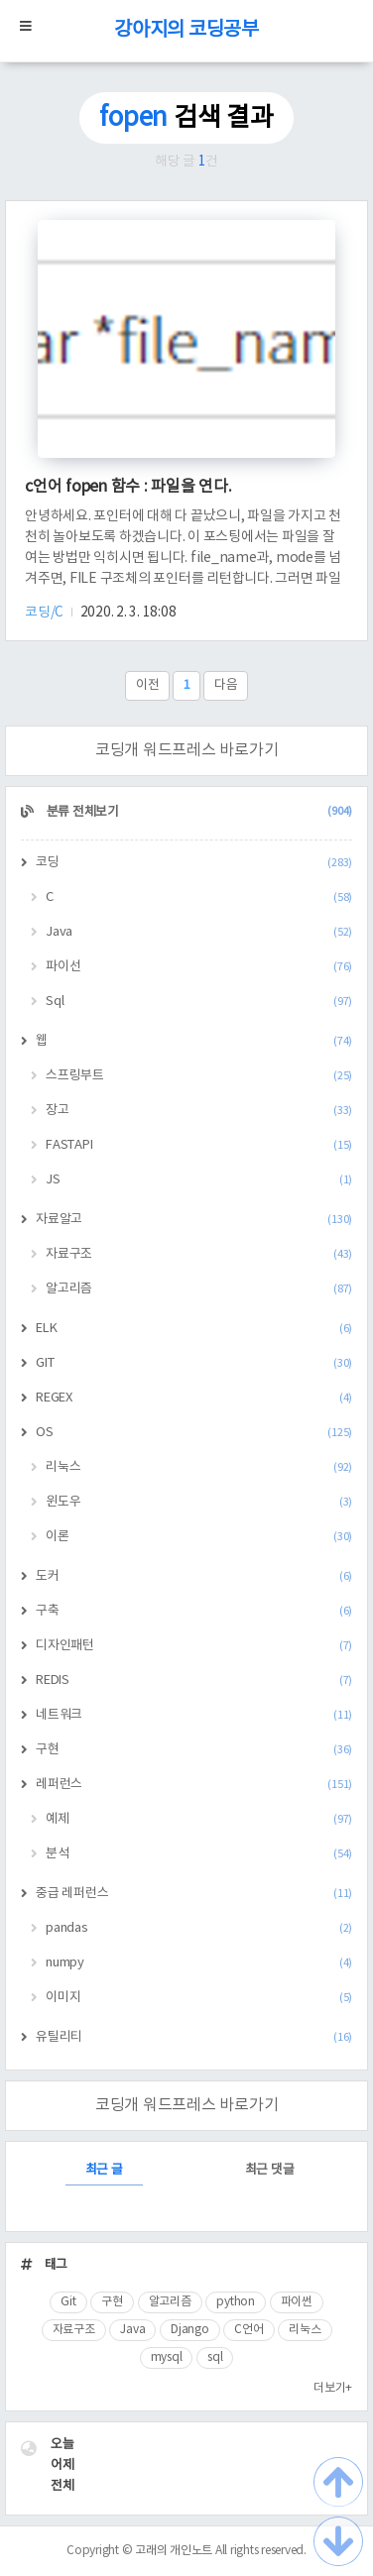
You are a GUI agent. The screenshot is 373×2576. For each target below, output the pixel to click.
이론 (199, 1536)
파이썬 (296, 2302)
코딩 (194, 862)
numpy (199, 1963)
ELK (194, 1328)
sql (214, 2357)
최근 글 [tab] (104, 2170)
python (235, 2302)
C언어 (248, 2329)
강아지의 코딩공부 (186, 30)
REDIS (194, 1680)
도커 (194, 1576)
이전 (148, 685)
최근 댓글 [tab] (270, 2170)
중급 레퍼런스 (194, 1893)
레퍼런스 (194, 1784)
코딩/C (45, 612)
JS (199, 1180)
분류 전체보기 (198, 812)
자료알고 (194, 1219)
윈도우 (199, 1502)
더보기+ (332, 2388)
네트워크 (194, 1715)
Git (68, 2302)
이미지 (199, 1997)
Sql (199, 1001)
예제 (199, 1819)
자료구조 (199, 1254)
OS (194, 1432)
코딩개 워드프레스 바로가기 (187, 750)
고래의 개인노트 (173, 2550)
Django (190, 2329)
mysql (167, 2357)
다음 (226, 685)
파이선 (199, 966)
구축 (194, 1611)
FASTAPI (199, 1145)
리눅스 (199, 1467)
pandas (199, 1928)
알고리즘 (199, 1289)
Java (199, 932)
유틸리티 (194, 2037)
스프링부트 (199, 1076)
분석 (199, 1854)
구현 (194, 1749)
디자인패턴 (194, 1645)
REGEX (194, 1398)
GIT (194, 1363)
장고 (199, 1110)
